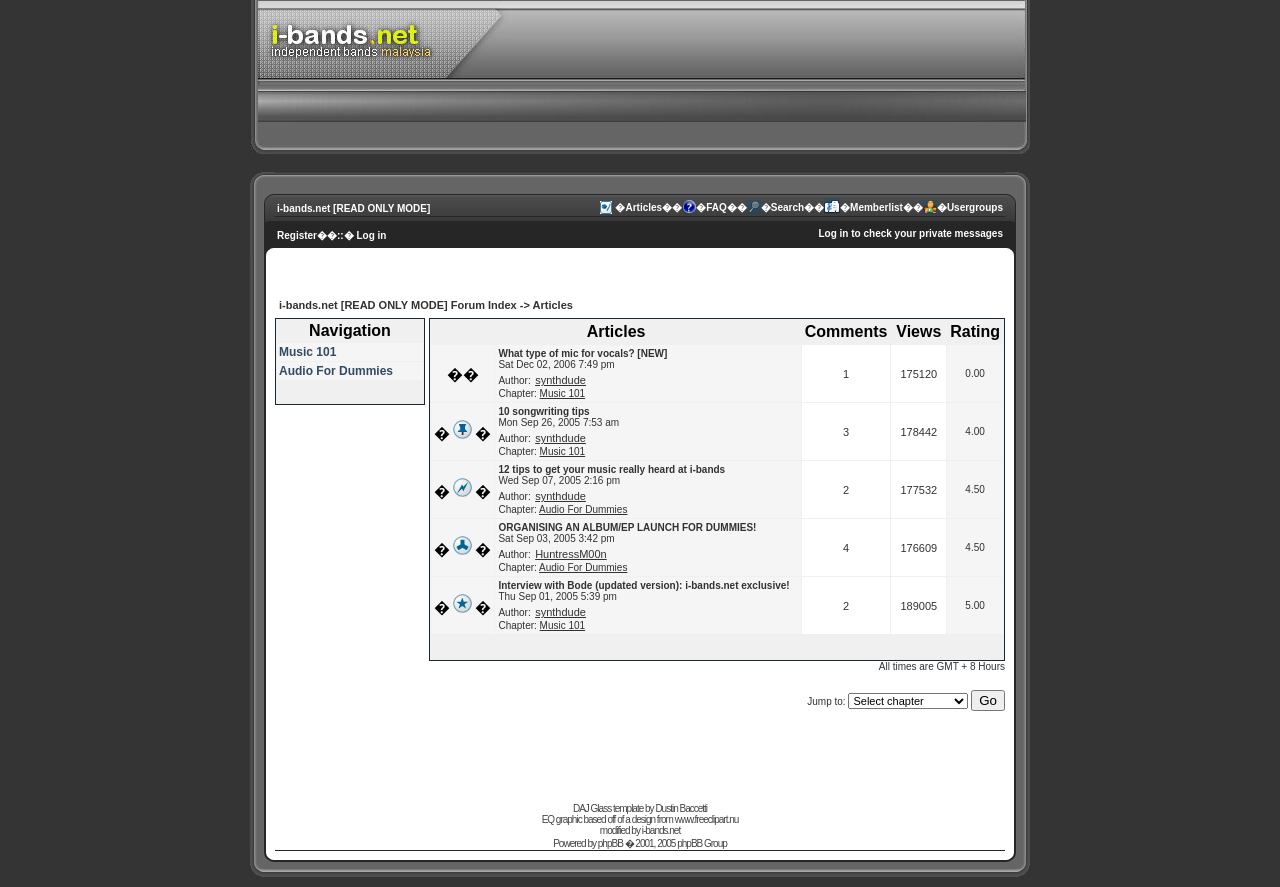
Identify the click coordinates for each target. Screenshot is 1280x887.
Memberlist (876, 207)
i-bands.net (661, 830)
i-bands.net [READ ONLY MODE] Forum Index (398, 305)
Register (297, 235)
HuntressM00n (571, 554)
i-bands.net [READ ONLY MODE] (353, 208)
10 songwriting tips (543, 411)
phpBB (610, 843)
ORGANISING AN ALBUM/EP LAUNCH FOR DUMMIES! (627, 527)
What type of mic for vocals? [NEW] (582, 353)
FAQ (716, 207)
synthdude (560, 380)
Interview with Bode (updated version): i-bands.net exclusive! (643, 585)
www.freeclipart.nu (707, 819)
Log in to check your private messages (910, 233)
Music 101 (307, 352)
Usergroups (975, 207)
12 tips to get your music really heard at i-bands (611, 469)
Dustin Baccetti (681, 808)
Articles (643, 207)
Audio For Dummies (336, 371)
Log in (371, 235)
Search (787, 207)
